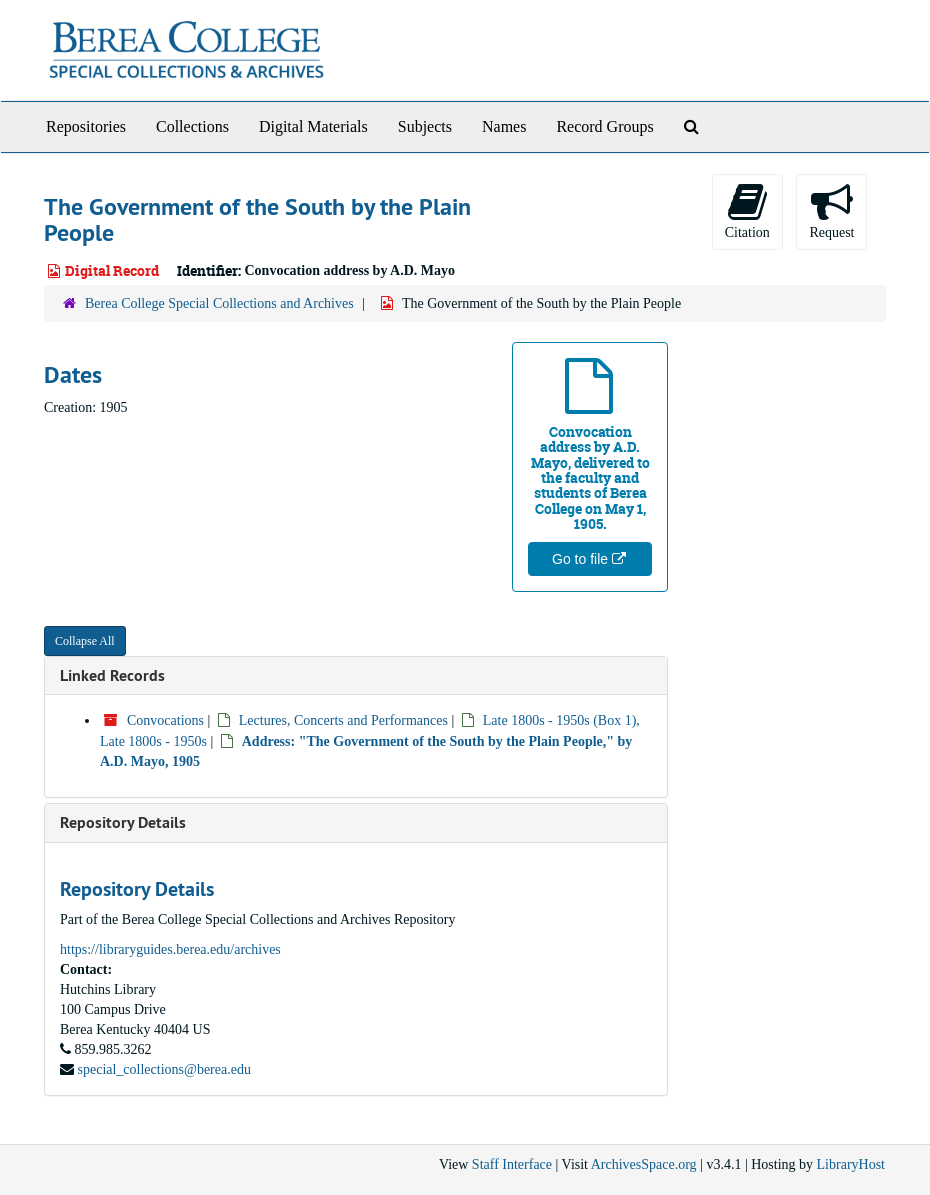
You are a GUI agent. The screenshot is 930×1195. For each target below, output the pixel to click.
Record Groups (604, 126)
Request (831, 210)
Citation (747, 210)
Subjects (425, 126)
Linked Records (112, 675)
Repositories (86, 126)
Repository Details (123, 822)
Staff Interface (512, 1164)
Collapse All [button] (85, 641)
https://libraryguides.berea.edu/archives (170, 949)
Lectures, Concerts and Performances (343, 720)
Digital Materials (313, 126)
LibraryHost (851, 1164)
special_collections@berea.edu (164, 1069)
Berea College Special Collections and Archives (219, 303)
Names (504, 126)
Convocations (165, 720)
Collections (192, 126)
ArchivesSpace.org (644, 1164)
